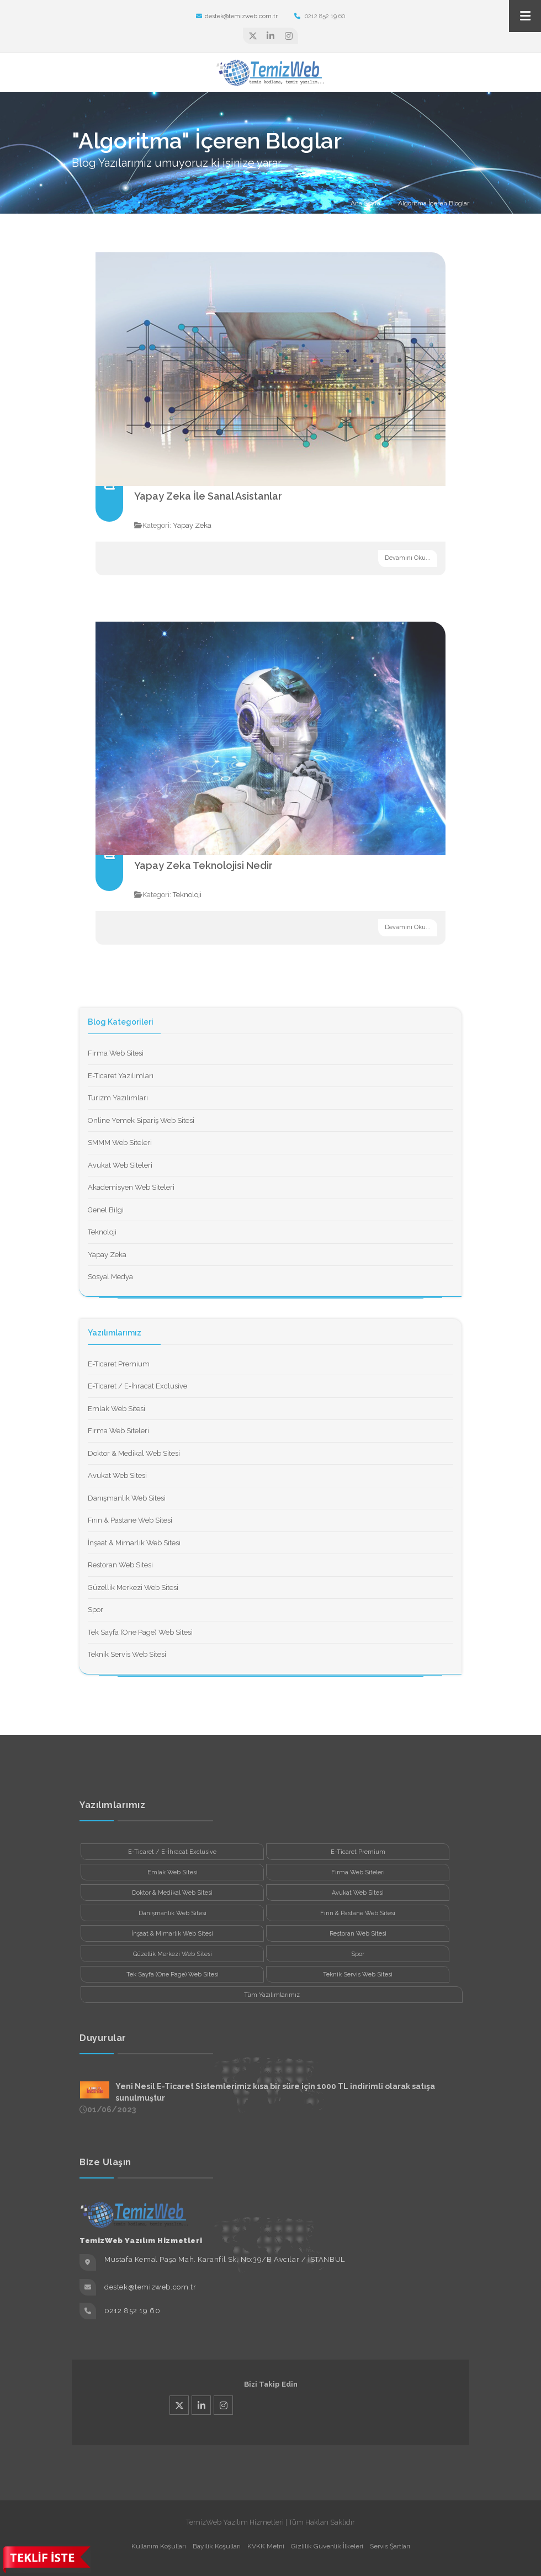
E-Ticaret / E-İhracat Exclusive (137, 1386)
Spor (95, 1609)
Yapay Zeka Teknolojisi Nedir (203, 865)
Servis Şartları (390, 2546)
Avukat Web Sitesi (117, 1475)
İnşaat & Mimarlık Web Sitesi (134, 1543)
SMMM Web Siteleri (120, 1142)
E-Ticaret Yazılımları (120, 1076)
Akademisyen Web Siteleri (131, 1187)
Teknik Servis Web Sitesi (127, 1654)
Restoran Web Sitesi (120, 1565)
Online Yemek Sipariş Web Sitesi (141, 1120)
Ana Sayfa (365, 203)
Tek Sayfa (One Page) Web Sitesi (140, 1632)
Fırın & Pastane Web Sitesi (130, 1520)
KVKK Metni (265, 2546)
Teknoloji (187, 895)
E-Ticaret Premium (119, 1364)
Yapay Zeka (192, 525)
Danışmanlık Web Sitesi (127, 1498)
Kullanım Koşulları (158, 2546)
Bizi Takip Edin (271, 2384)
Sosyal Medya (110, 1277)
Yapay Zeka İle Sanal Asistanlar (208, 496)
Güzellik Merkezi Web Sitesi (133, 1587)
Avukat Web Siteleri (120, 1165)
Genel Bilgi (106, 1210)
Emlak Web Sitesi (116, 1408)
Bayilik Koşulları (217, 2546)
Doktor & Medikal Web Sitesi (134, 1453)
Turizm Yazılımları (118, 1098)
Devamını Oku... (408, 557)
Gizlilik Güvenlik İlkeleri (327, 2546)
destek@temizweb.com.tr (237, 16)
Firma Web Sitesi (116, 1053)
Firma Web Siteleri (118, 1431)
